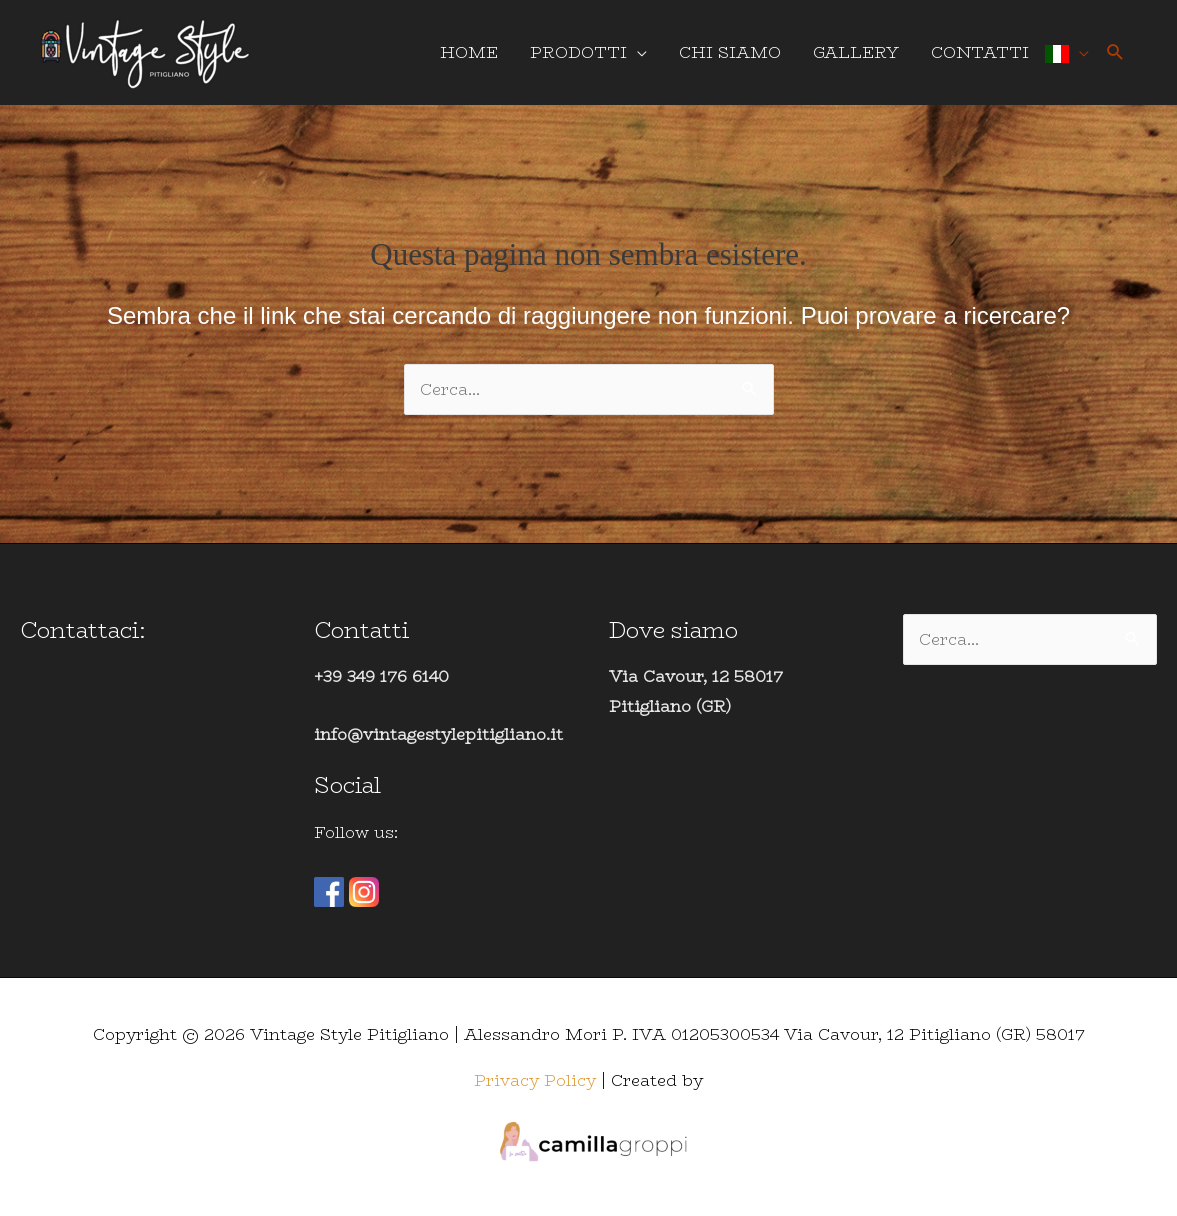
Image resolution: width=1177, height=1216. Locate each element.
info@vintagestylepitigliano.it (438, 734)
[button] (1115, 52)
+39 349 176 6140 (381, 676)
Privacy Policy (535, 1080)
